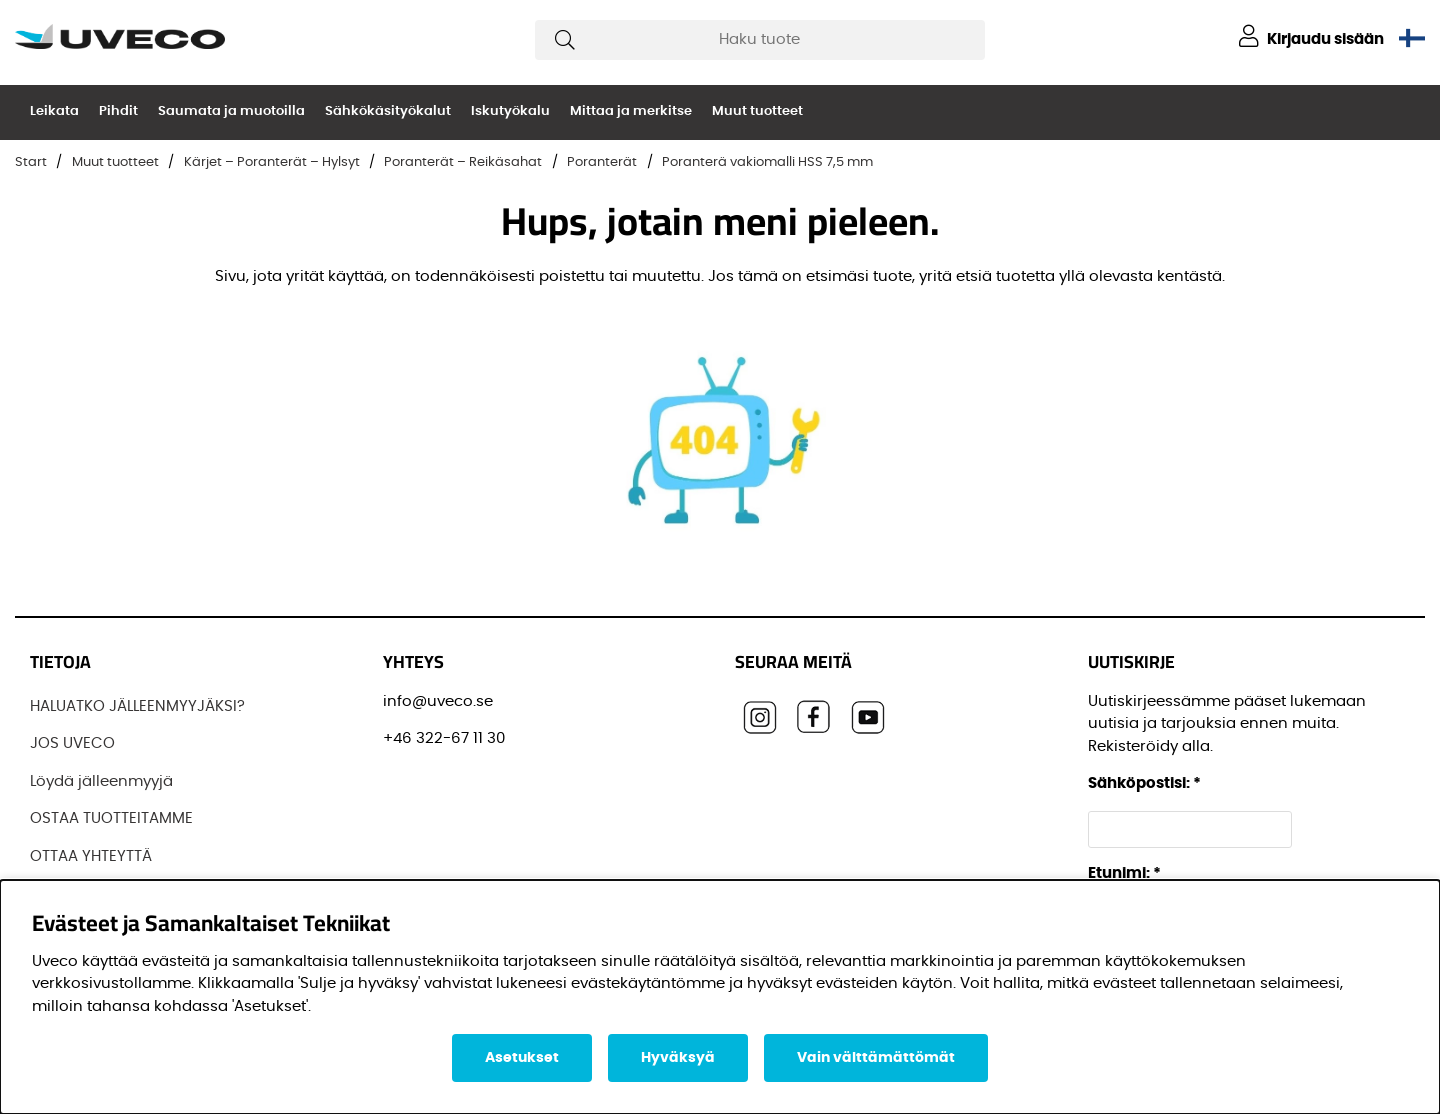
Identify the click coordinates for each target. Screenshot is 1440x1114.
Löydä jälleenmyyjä (101, 781)
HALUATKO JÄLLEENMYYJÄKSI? (137, 706)
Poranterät (602, 162)
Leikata (54, 111)
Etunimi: (1124, 873)
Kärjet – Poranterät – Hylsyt (272, 162)
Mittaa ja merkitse (631, 111)
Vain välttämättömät (876, 1058)
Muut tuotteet (757, 111)
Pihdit (118, 111)
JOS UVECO (72, 743)
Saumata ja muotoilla (231, 111)
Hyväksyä (678, 1058)
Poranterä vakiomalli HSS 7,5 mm (767, 162)
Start (31, 162)
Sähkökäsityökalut (388, 111)
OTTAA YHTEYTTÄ (91, 856)
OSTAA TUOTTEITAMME (111, 818)
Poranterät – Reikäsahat (463, 162)
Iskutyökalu (510, 111)
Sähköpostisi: (1144, 783)
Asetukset (522, 1058)
